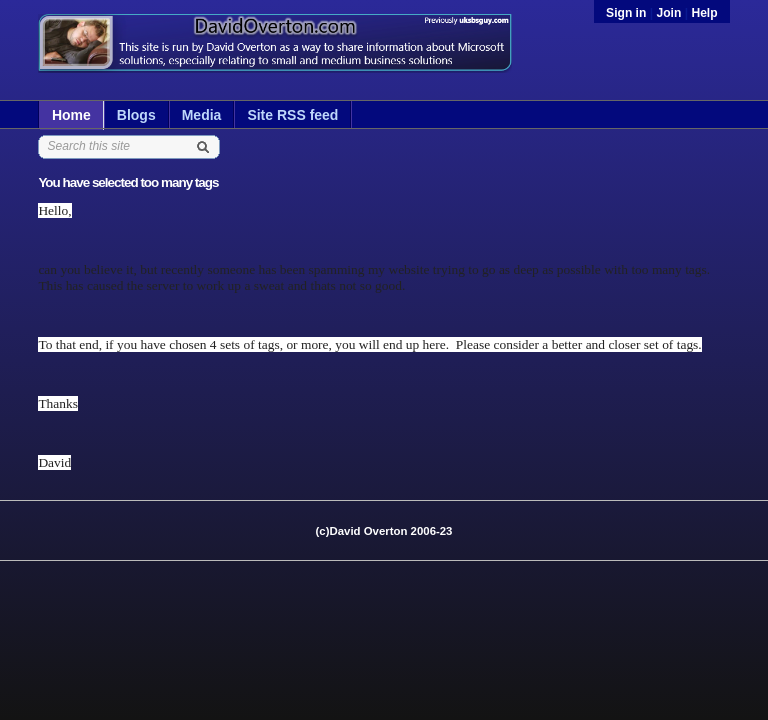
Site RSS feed (292, 115)
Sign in (628, 13)
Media (202, 115)
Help (704, 13)
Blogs (136, 115)
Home (71, 115)
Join (668, 13)
